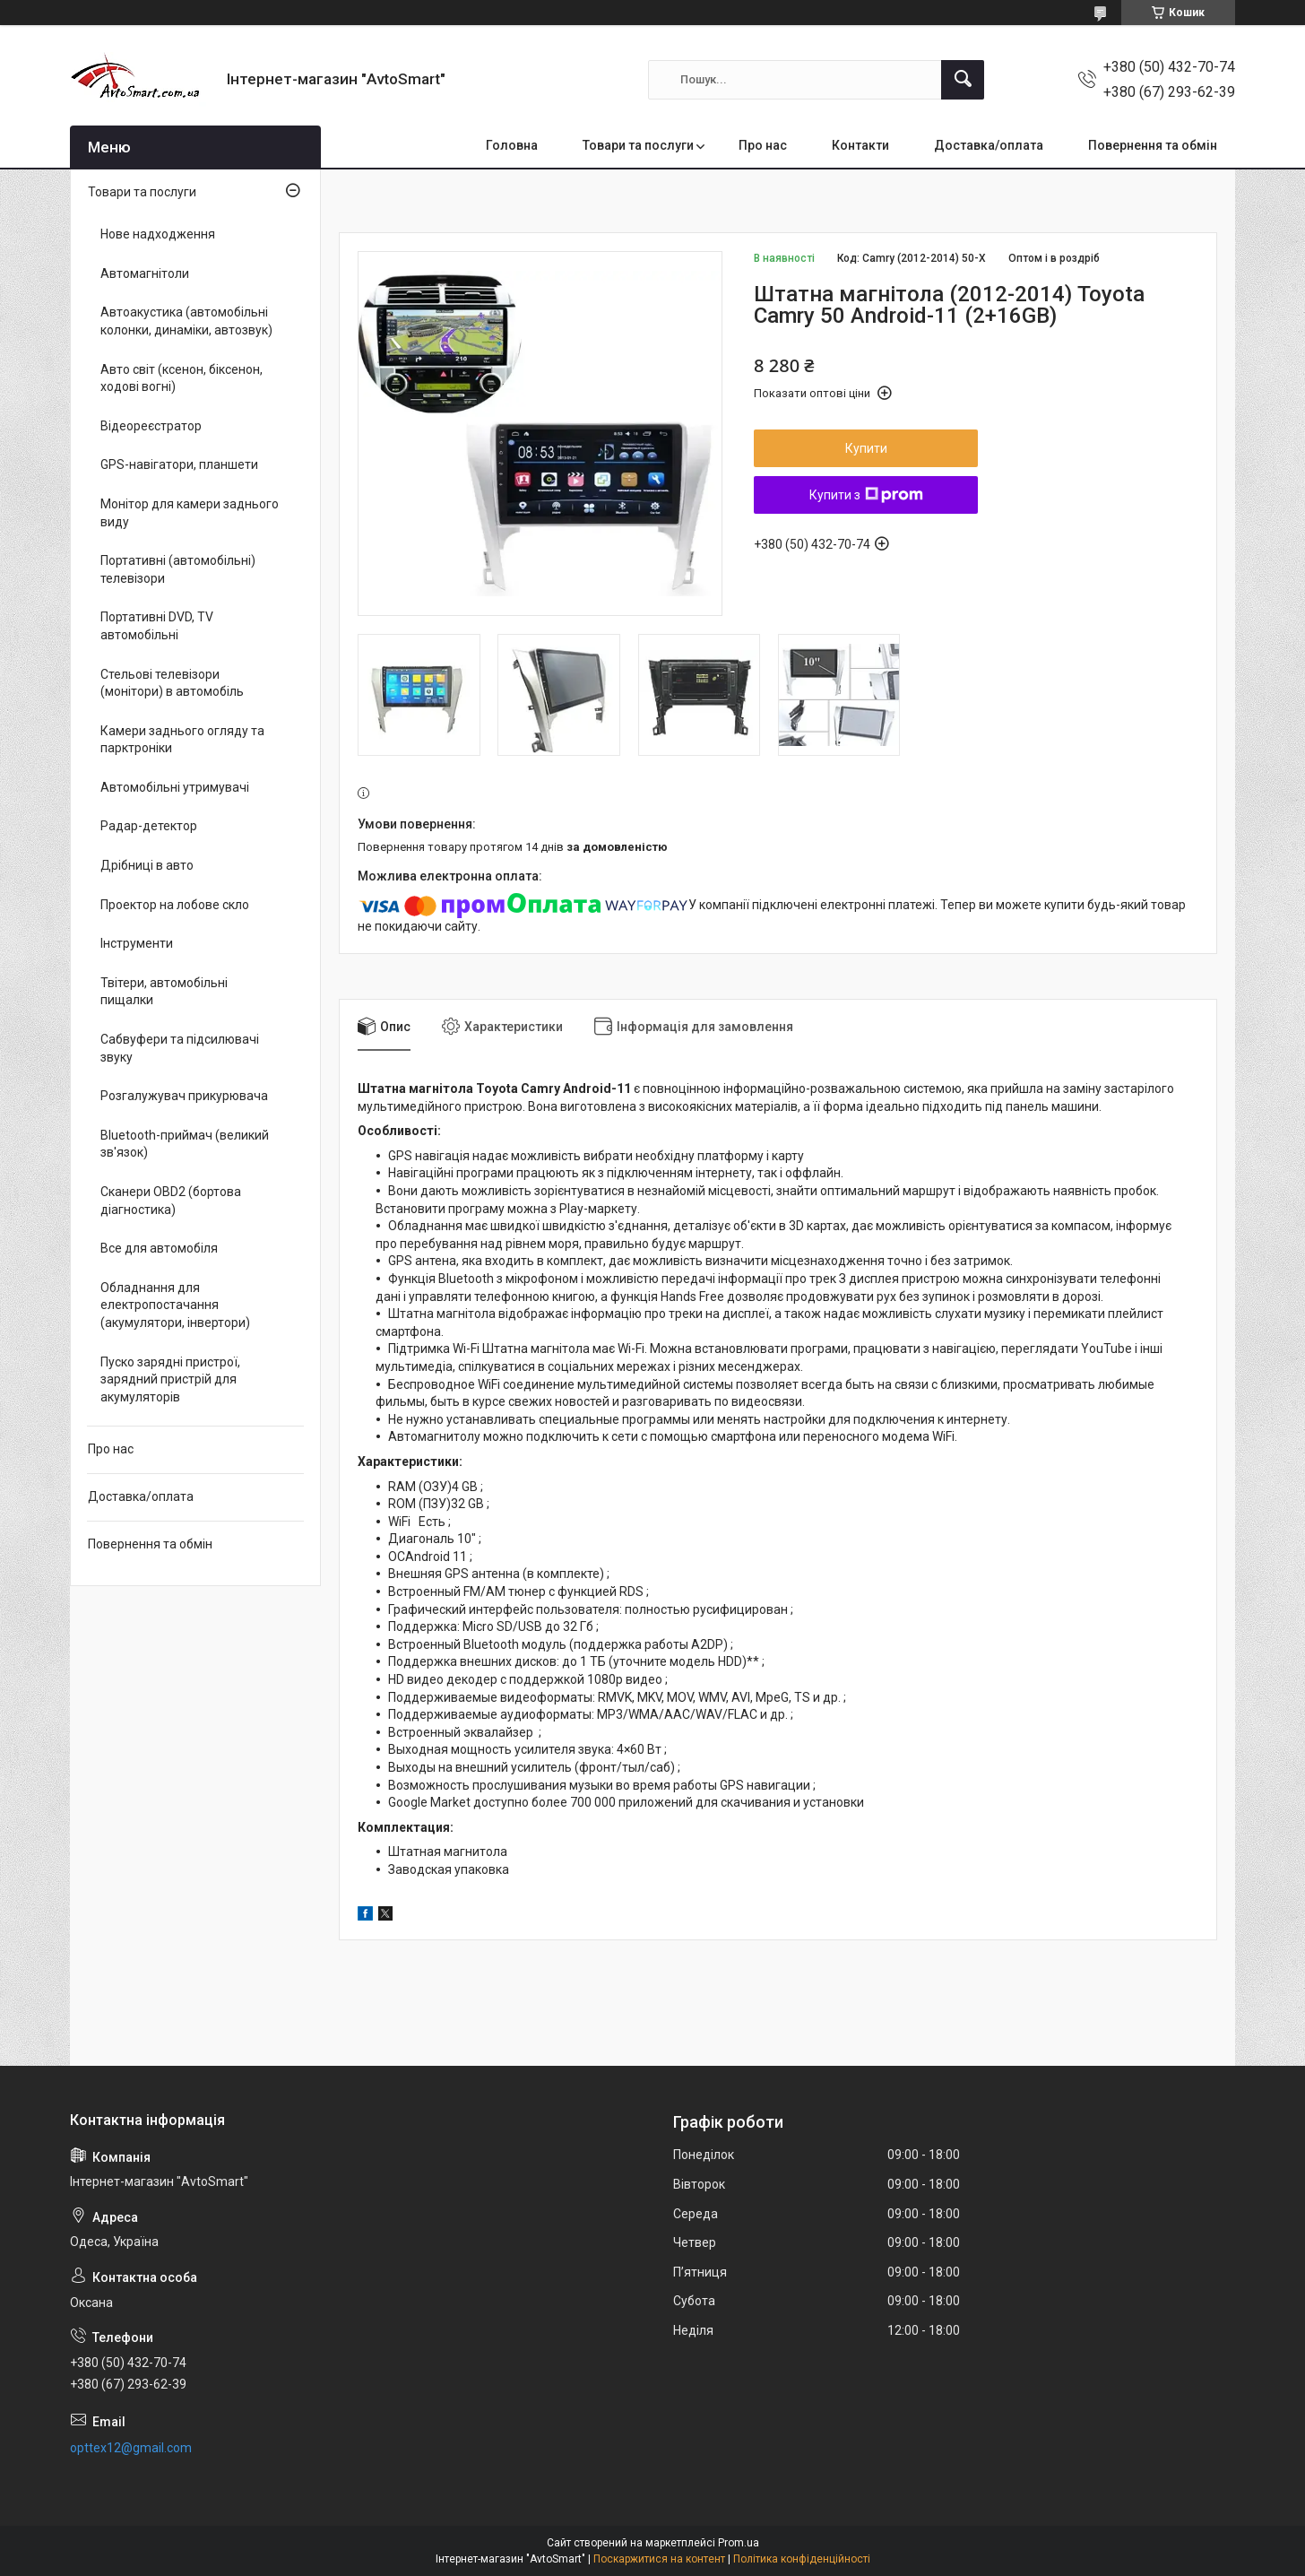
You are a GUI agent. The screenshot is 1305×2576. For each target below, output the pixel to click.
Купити (866, 448)
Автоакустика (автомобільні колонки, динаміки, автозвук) (186, 321)
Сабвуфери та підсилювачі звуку (179, 1048)
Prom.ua (738, 2543)
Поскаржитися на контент (659, 2559)
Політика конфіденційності (801, 2559)
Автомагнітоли (144, 273)
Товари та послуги (638, 145)
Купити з (866, 495)
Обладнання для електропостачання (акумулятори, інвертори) (175, 1305)
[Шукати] (962, 80)
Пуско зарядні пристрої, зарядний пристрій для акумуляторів (170, 1379)
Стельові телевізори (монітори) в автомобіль (172, 683)
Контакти (860, 145)
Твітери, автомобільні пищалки (164, 992)
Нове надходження (157, 234)
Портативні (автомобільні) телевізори (177, 569)
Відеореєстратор (151, 426)
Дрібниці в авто (147, 865)
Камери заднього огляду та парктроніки (182, 740)
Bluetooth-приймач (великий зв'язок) (184, 1144)
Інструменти (136, 943)
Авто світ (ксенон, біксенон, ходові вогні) (181, 378)
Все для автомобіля (159, 1248)
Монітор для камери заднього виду (189, 513)
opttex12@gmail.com (131, 2448)
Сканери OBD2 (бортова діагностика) (170, 1200)
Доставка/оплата (988, 145)
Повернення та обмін (1152, 145)
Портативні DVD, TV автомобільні (156, 626)
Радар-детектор (148, 826)
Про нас (763, 145)
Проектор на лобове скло (174, 905)
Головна (512, 145)
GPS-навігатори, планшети (179, 464)
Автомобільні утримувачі (174, 787)
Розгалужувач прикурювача (184, 1096)
